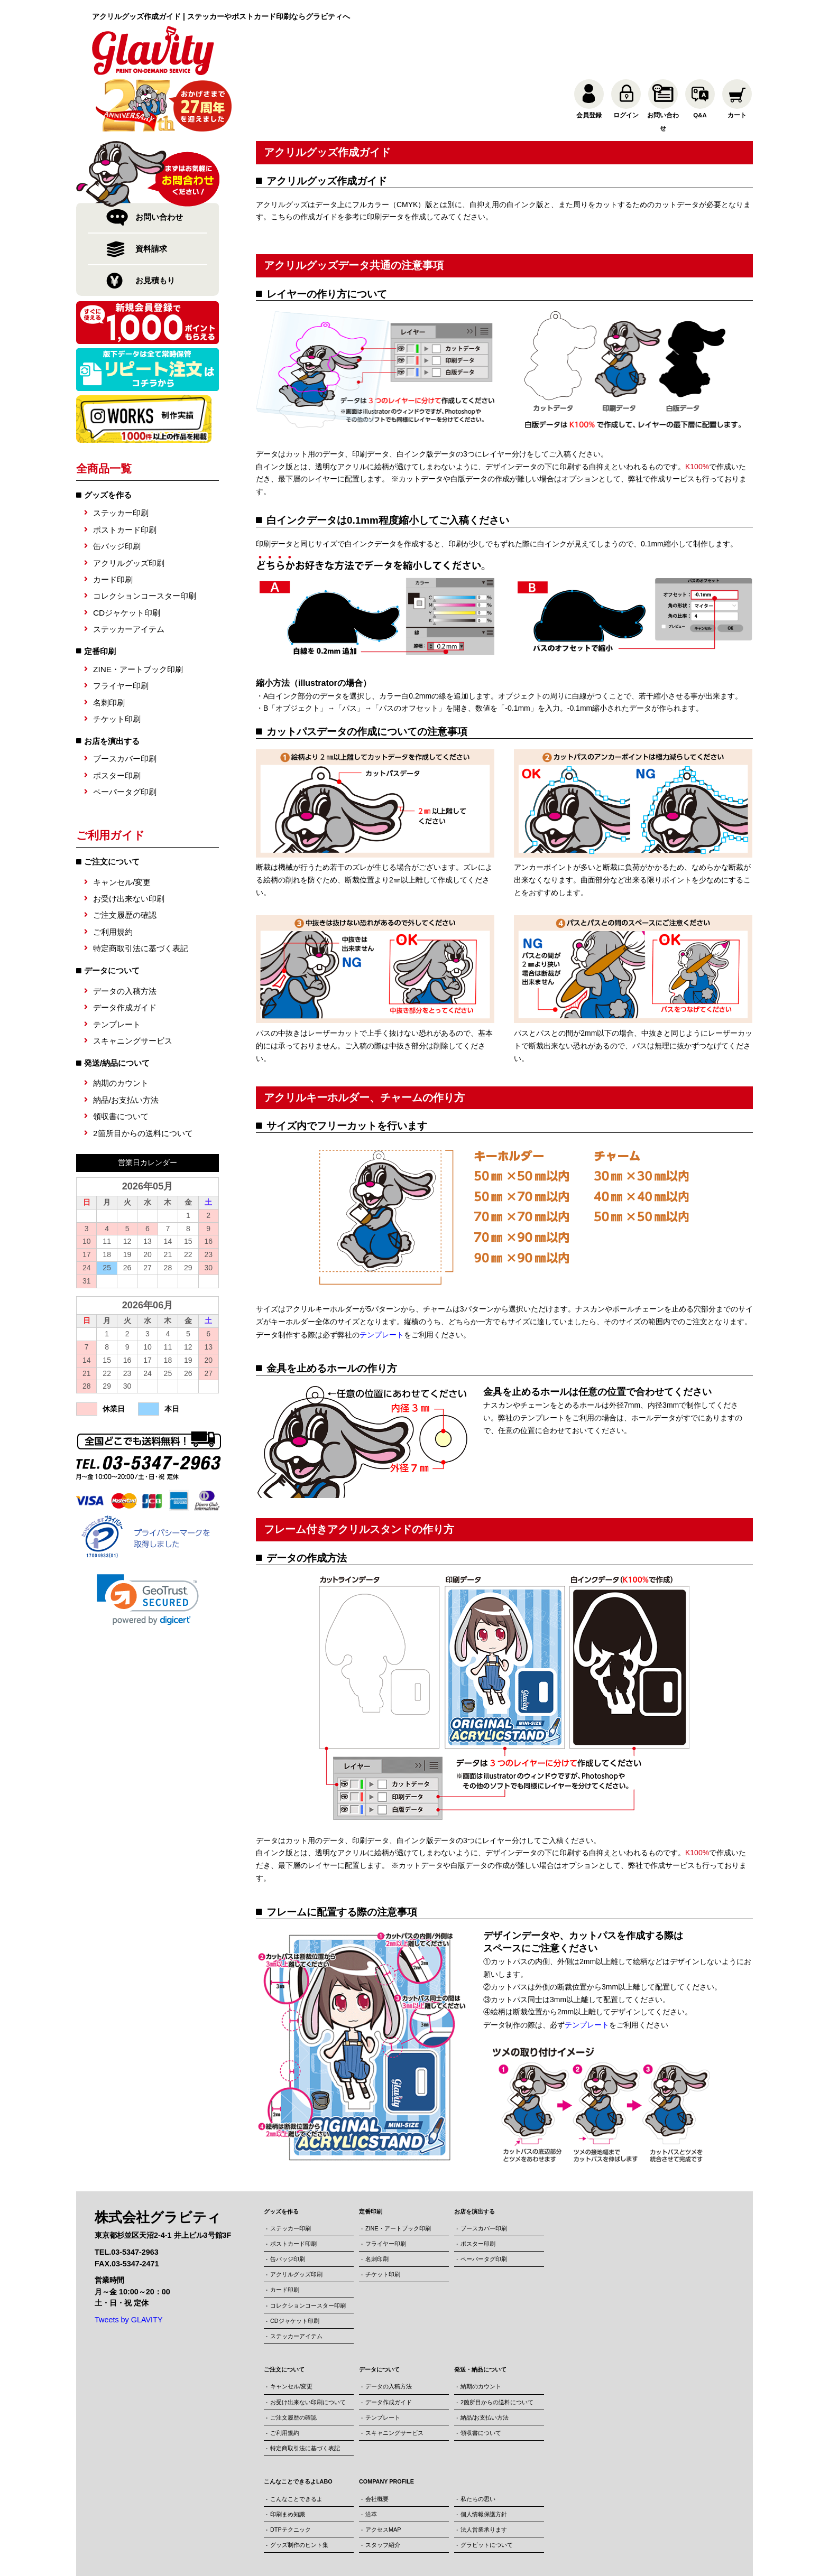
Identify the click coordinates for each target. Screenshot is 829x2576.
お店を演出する (112, 687)
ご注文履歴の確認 (124, 862)
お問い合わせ (159, 164)
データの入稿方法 (124, 937)
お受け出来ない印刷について (308, 2348)
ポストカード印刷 (124, 476)
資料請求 (151, 195)
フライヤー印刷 (121, 632)
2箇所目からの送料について (143, 1079)
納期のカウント (121, 1030)
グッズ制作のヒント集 (299, 2491)
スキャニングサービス (132, 987)
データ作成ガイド (124, 954)
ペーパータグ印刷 (124, 738)
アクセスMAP (383, 2475)
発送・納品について (480, 2315)
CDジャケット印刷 (126, 559)
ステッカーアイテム (128, 576)
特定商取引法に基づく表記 (140, 895)
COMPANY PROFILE (386, 2427)
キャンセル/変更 (122, 828)
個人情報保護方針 (483, 2460)
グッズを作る (108, 442)
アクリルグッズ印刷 (128, 509)
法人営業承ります (483, 2475)
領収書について (121, 1063)
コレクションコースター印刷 (144, 542)
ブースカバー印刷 (124, 705)
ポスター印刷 (117, 722)
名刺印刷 (109, 649)
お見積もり (155, 227)
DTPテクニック (290, 2475)
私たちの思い (477, 2444)
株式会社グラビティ (384, 2552)
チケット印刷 (117, 666)
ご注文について (284, 2315)
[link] (148, 1546)
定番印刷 (100, 597)
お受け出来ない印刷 (128, 845)
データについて (379, 2315)
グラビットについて (486, 2491)
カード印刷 (113, 526)
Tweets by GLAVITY (129, 2266)
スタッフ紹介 (382, 2491)
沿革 (371, 2460)
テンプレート (117, 970)
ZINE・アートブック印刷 (138, 615)
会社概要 (377, 2444)
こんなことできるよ (296, 2444)
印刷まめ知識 (287, 2460)
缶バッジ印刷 (117, 493)
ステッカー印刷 (121, 459)
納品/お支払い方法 (126, 1046)
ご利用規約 (113, 878)
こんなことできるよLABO (298, 2427)
